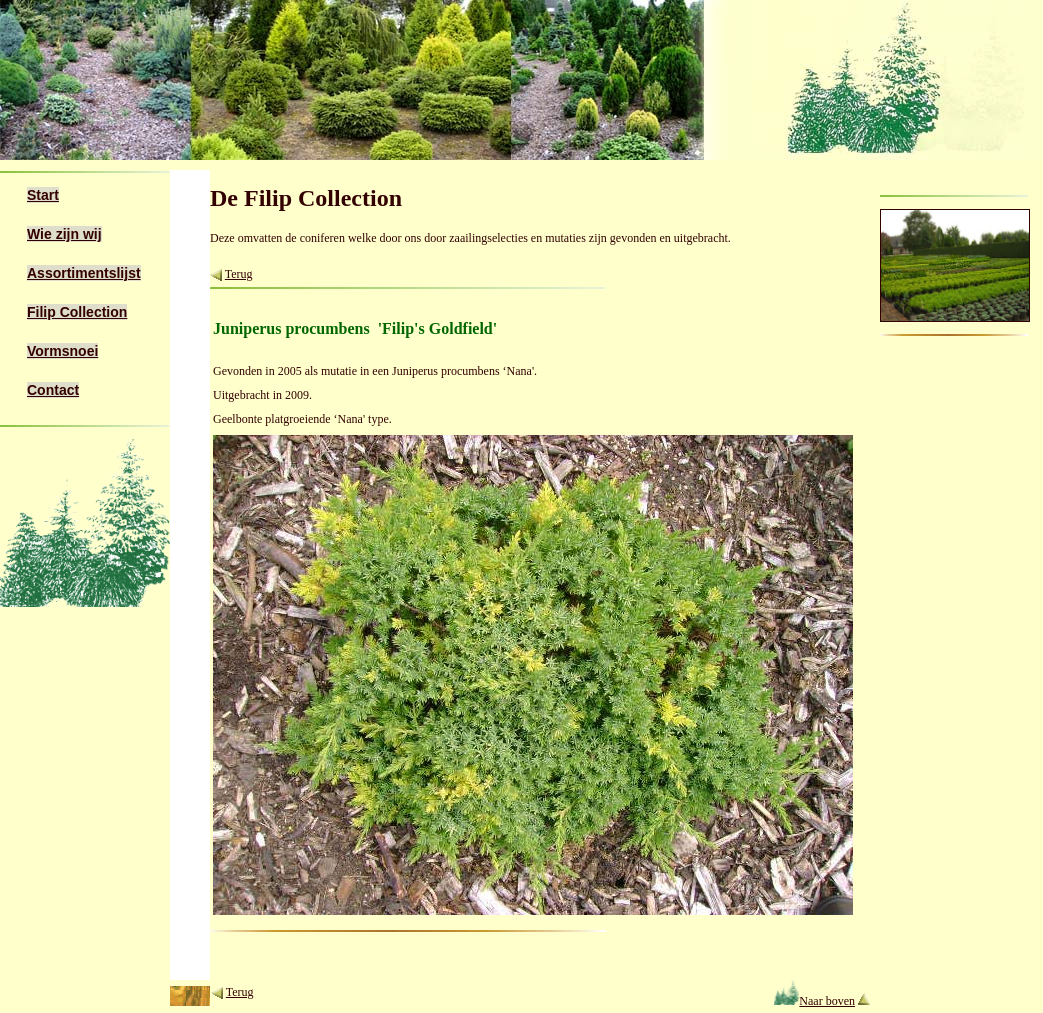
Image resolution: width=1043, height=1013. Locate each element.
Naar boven (814, 1001)
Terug (239, 274)
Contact (53, 390)
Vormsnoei (62, 351)
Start (43, 195)
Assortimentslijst (84, 273)
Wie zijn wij (64, 234)
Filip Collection (77, 312)
